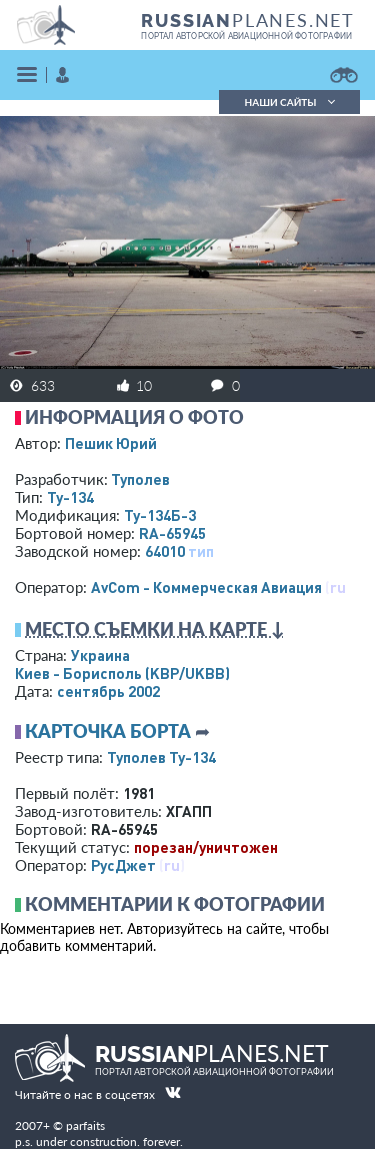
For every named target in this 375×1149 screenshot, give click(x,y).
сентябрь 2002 (108, 691)
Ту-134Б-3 (160, 515)
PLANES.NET (248, 20)
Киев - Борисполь (122, 673)
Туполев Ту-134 (161, 757)
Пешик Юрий (111, 443)
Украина (100, 655)
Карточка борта (108, 731)
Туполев (140, 479)
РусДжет (123, 865)
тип (201, 551)
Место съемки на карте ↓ (155, 629)
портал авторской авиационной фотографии (246, 36)
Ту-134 (70, 497)
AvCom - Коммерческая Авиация (206, 587)
